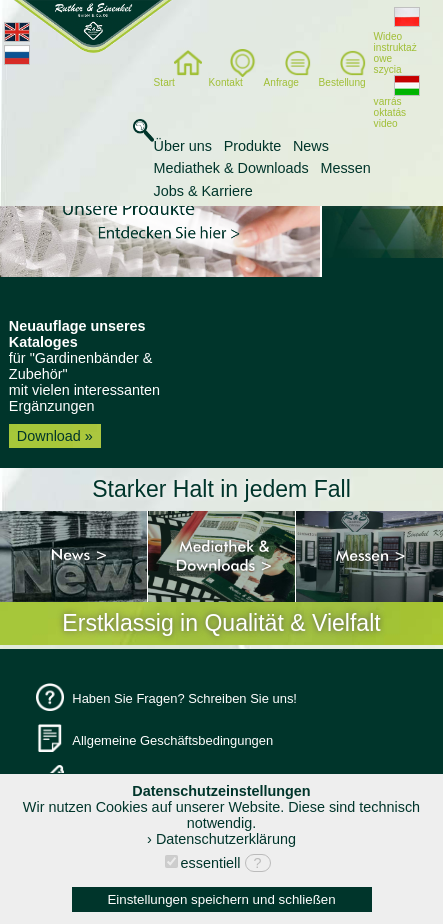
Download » (55, 436)
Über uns (183, 146)
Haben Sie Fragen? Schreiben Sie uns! (184, 698)
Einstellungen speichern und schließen (221, 899)
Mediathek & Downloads (231, 168)
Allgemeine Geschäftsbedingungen (172, 740)
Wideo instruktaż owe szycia (397, 44)
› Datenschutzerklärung (221, 839)
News (311, 146)
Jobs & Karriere (203, 191)
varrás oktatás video (397, 104)
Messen (345, 168)
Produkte (253, 146)
